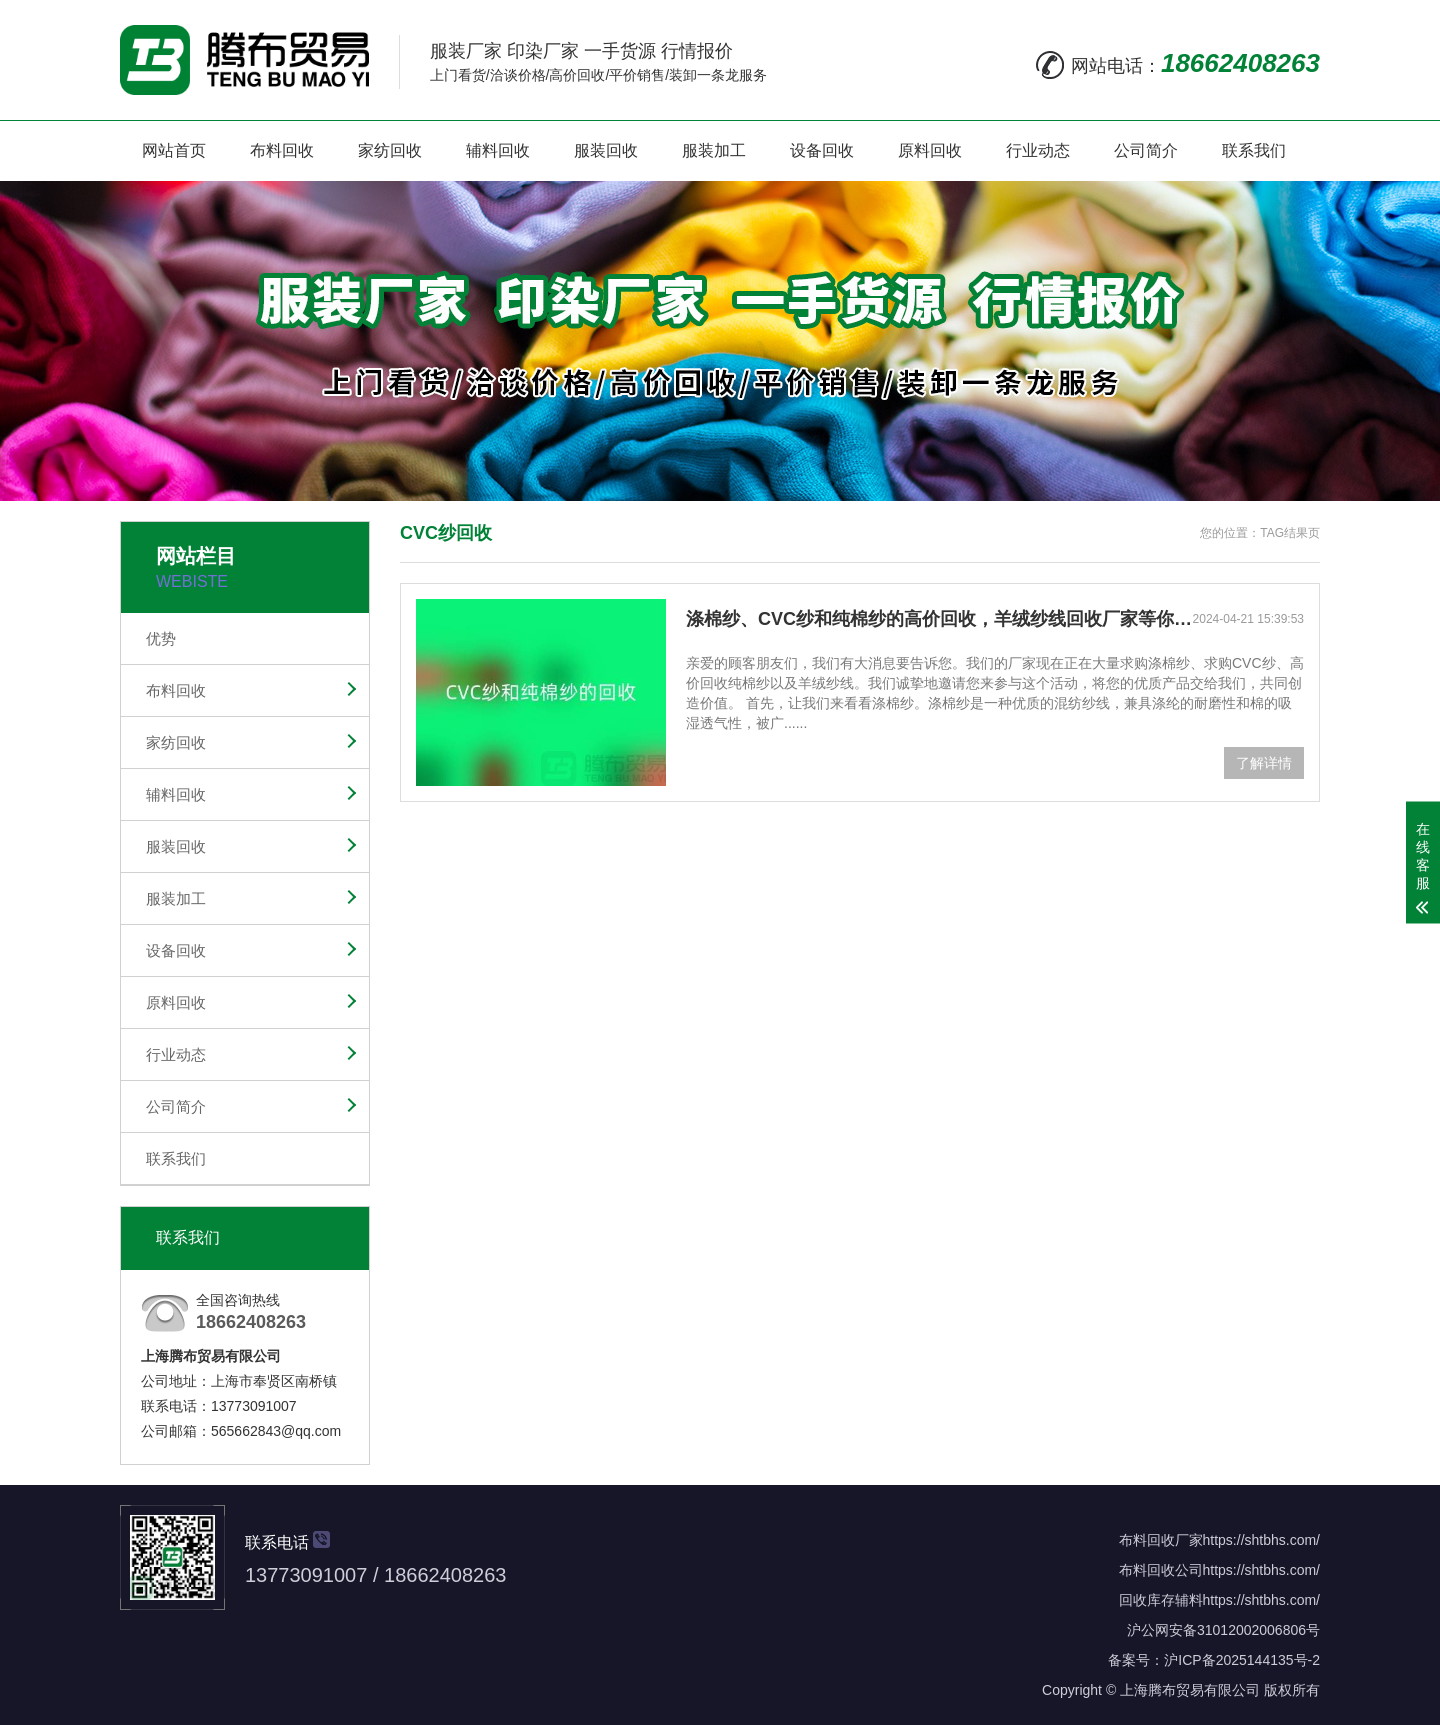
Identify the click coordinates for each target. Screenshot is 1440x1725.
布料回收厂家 (1161, 1540)
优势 (161, 638)
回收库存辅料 (1161, 1600)
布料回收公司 (1161, 1570)
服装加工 (714, 150)
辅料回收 (498, 150)
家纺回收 (390, 150)
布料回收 (282, 150)
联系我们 (1254, 150)
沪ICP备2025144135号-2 (1242, 1660)
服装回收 (606, 150)
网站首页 (174, 150)
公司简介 (1146, 150)
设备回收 (822, 150)
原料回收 (930, 150)
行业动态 (1038, 150)
